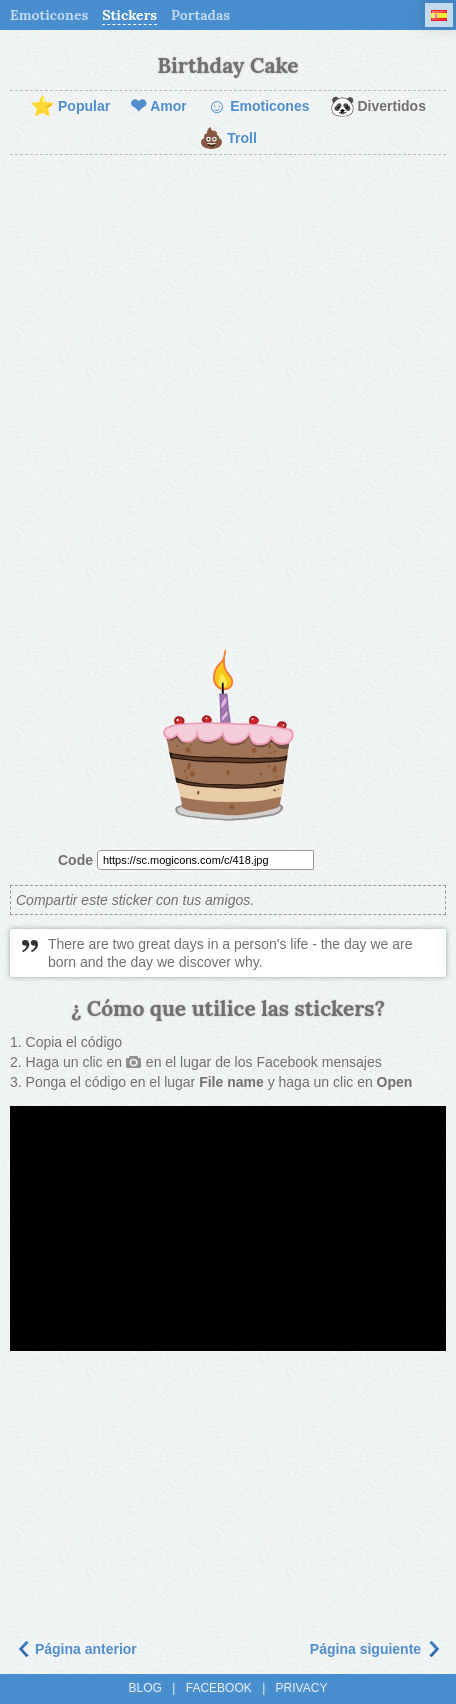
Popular (70, 107)
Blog (145, 1688)
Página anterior (76, 1649)
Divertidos (378, 107)
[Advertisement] (228, 403)
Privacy (302, 1688)
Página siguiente (375, 1649)
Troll (228, 139)
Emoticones (49, 15)
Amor (158, 107)
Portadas (200, 15)
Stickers (129, 15)
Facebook (219, 1688)
